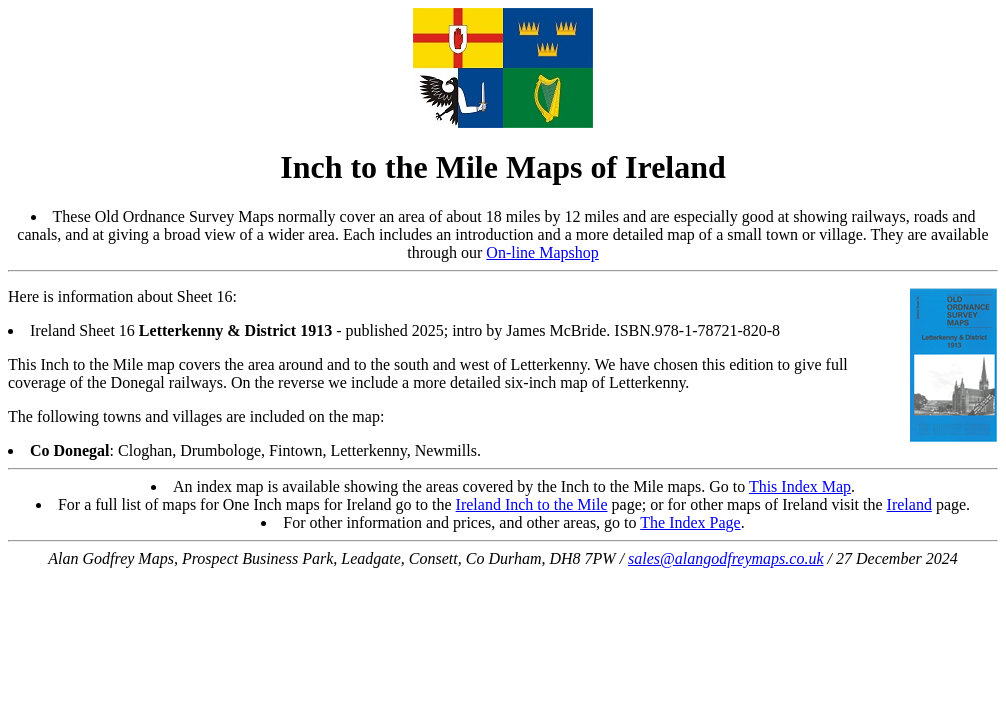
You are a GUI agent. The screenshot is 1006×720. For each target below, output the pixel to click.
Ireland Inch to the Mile (532, 504)
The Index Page (690, 522)
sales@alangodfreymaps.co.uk (725, 558)
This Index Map (800, 486)
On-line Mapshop (542, 252)
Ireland (909, 504)
